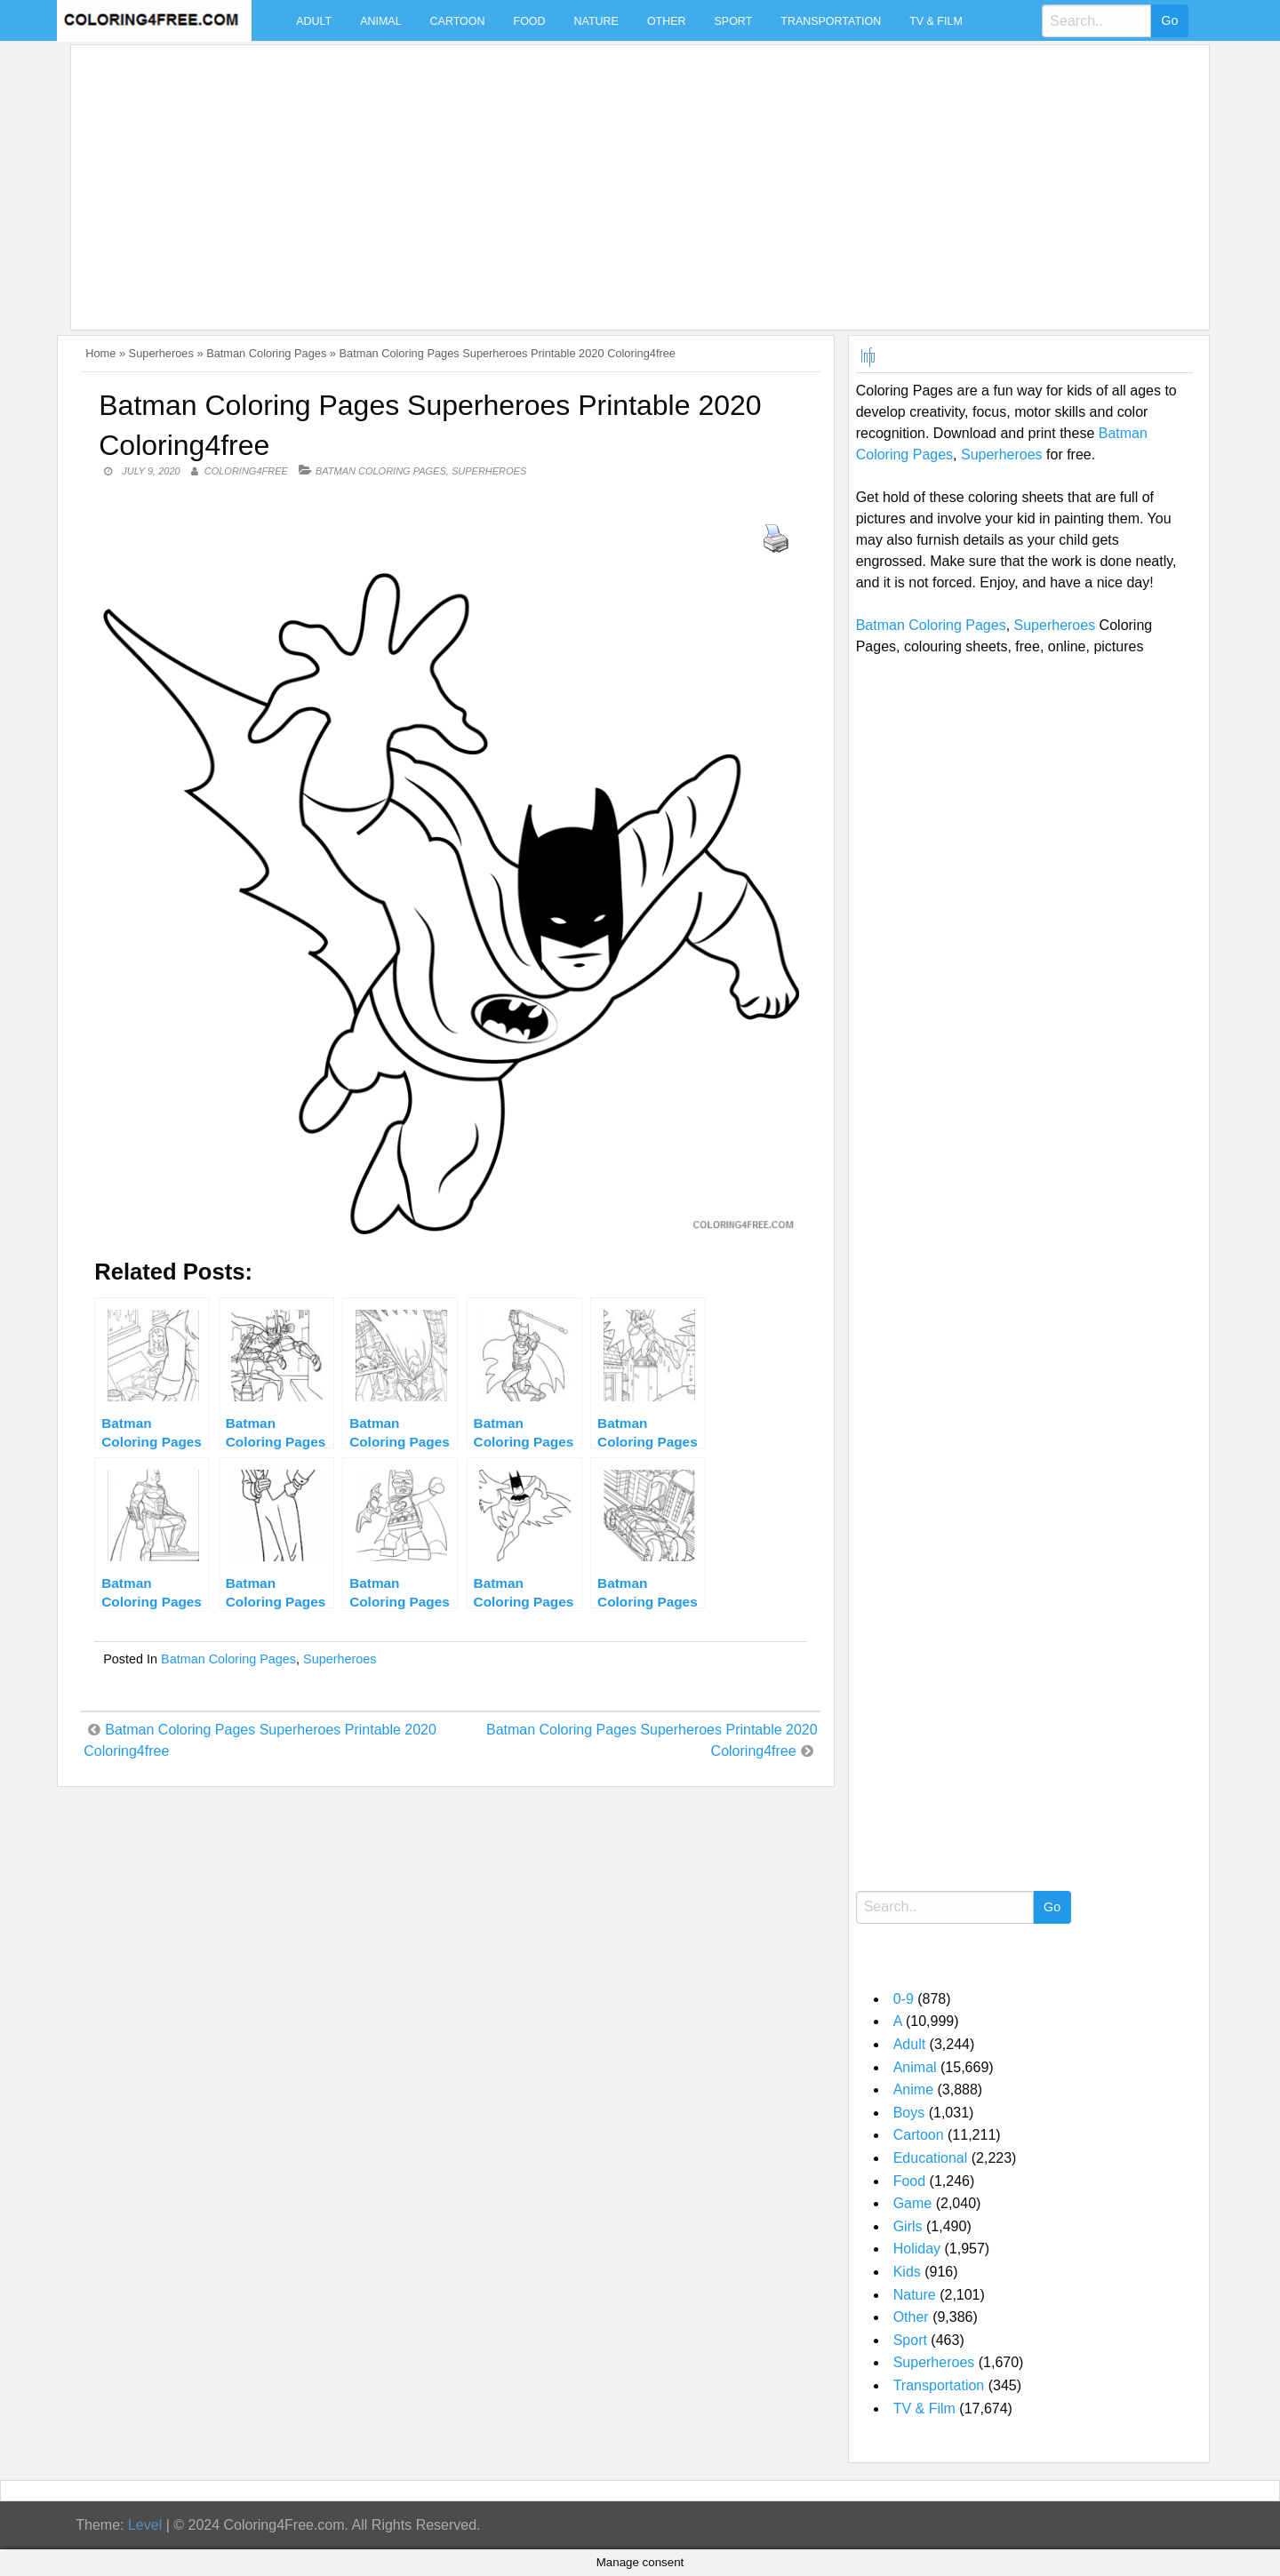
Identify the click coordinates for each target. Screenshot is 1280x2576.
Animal (380, 21)
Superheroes (161, 353)
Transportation (830, 21)
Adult (314, 21)
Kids (907, 2271)
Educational (930, 2157)
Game (912, 2203)
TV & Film (936, 21)
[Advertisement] (611, 176)
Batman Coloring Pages (266, 353)
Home (100, 353)
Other (666, 21)
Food (530, 21)
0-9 (903, 1998)
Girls (908, 2226)
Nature (596, 21)
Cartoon (457, 21)
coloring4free (246, 471)
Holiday (916, 2248)
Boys (909, 2112)
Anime (913, 2089)
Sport (734, 21)
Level (145, 2524)
